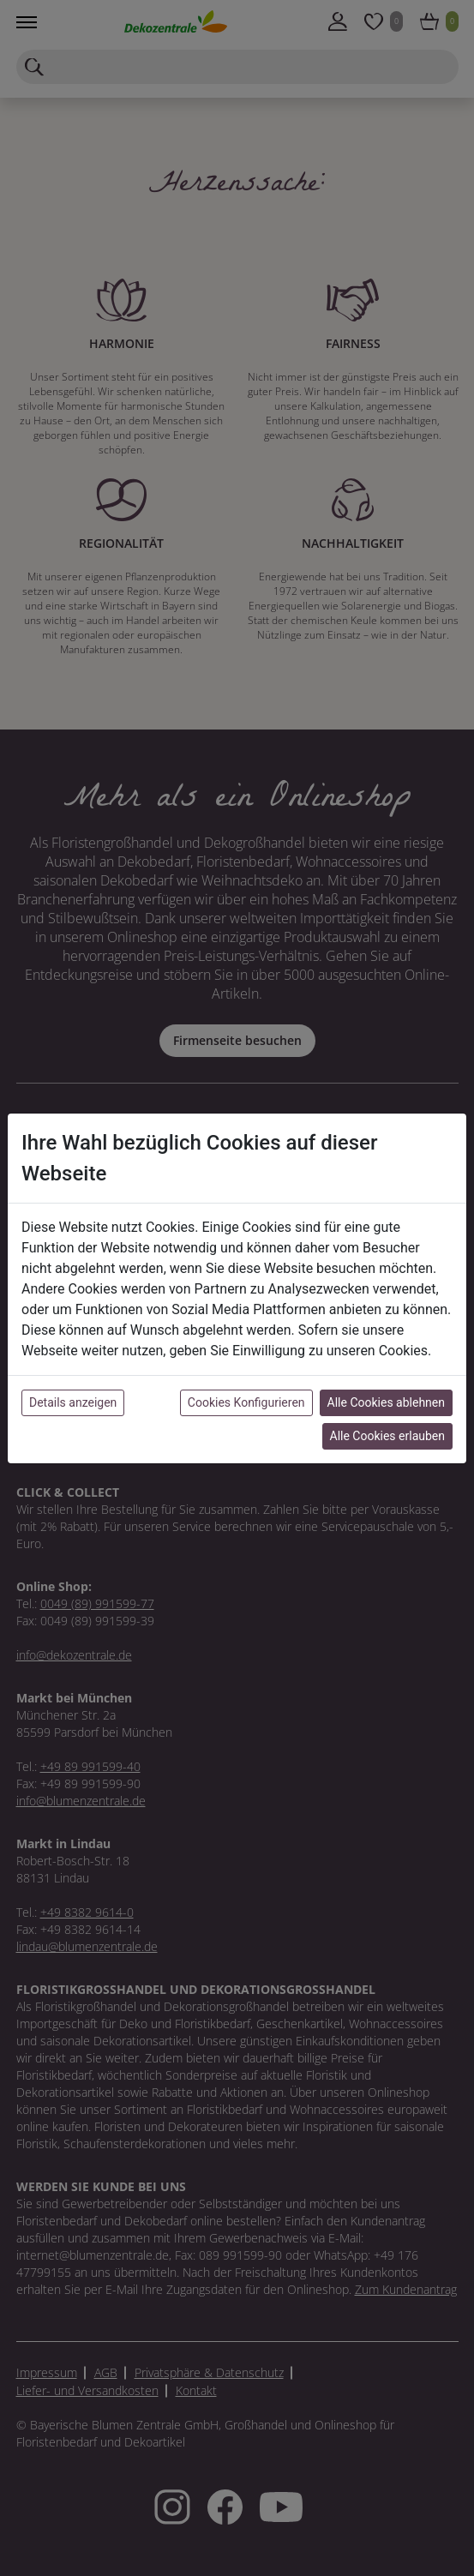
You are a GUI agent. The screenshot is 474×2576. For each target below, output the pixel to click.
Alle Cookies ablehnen (386, 1402)
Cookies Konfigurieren (246, 1402)
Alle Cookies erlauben (387, 1436)
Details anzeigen (73, 1402)
